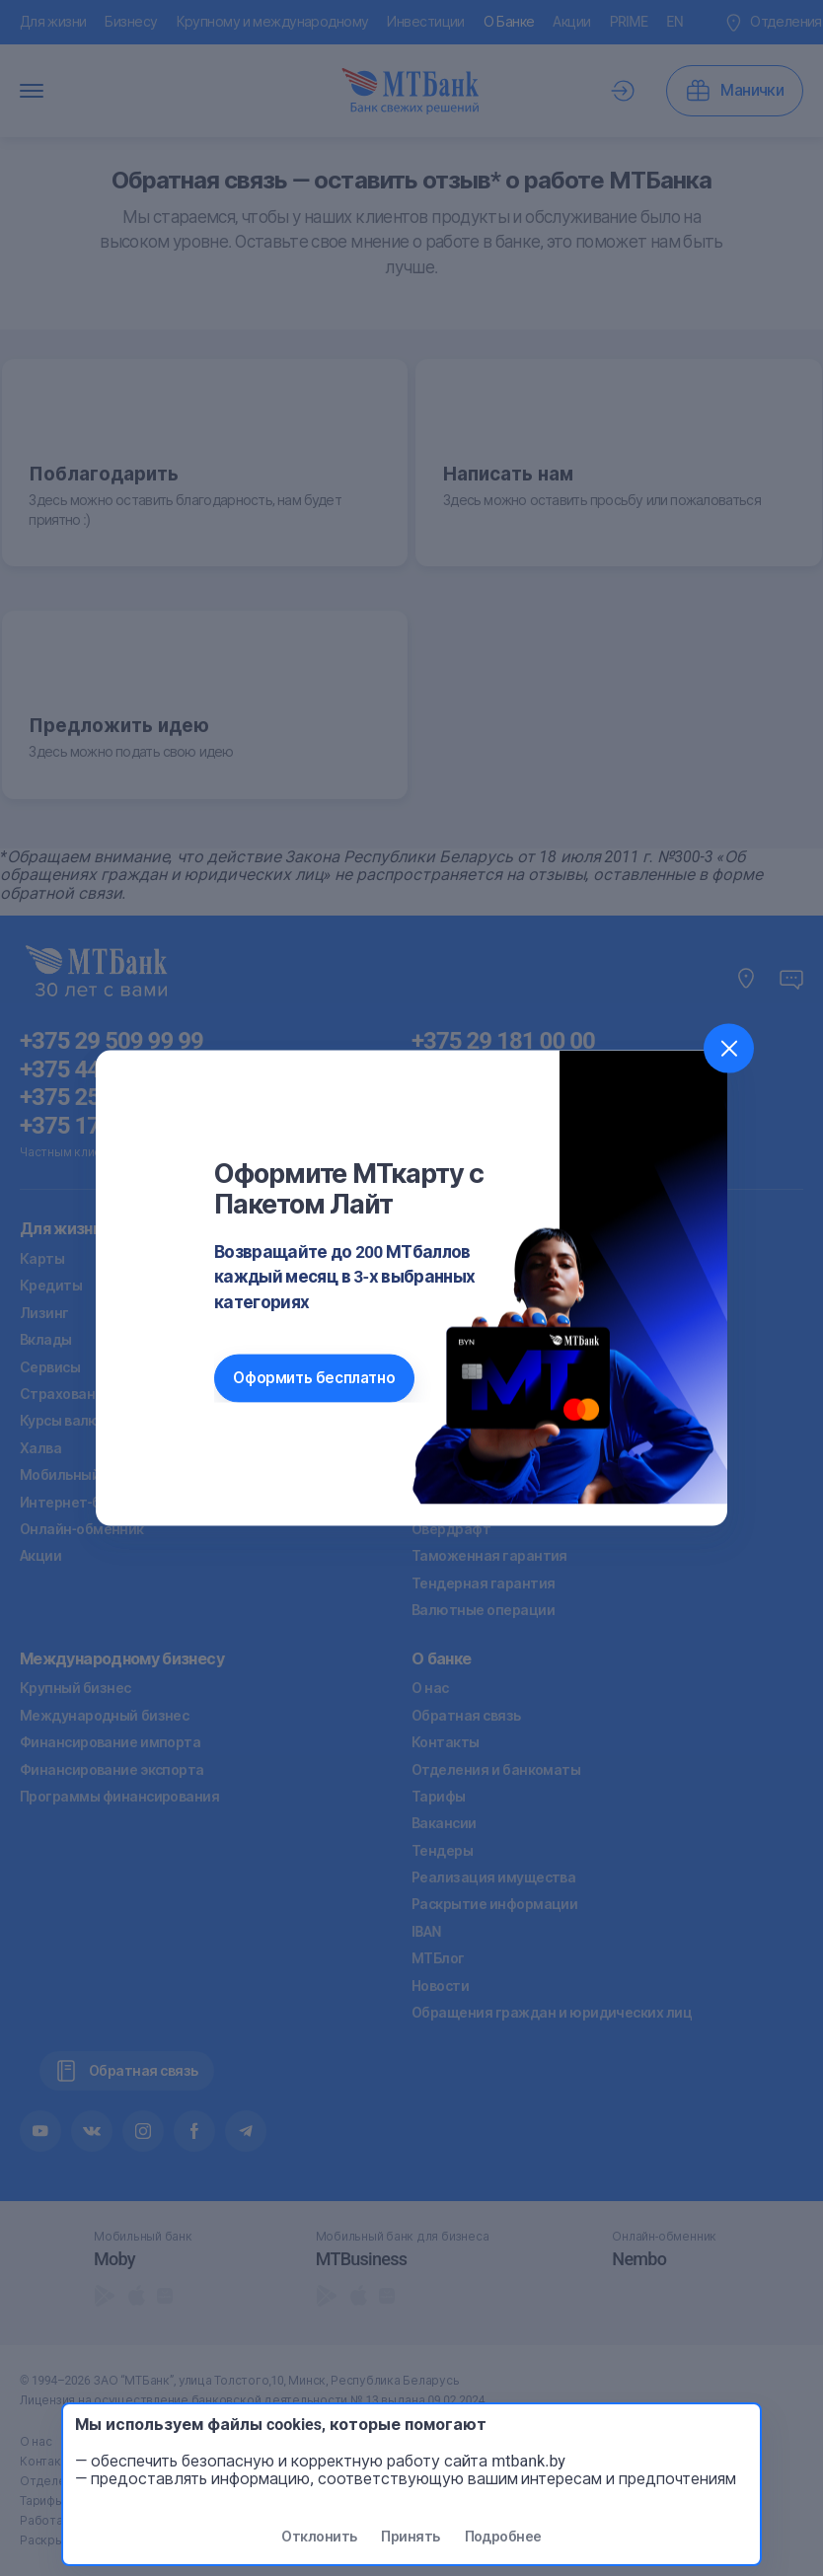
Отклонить (318, 2536)
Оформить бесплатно (313, 1377)
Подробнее (503, 2536)
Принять (410, 2536)
